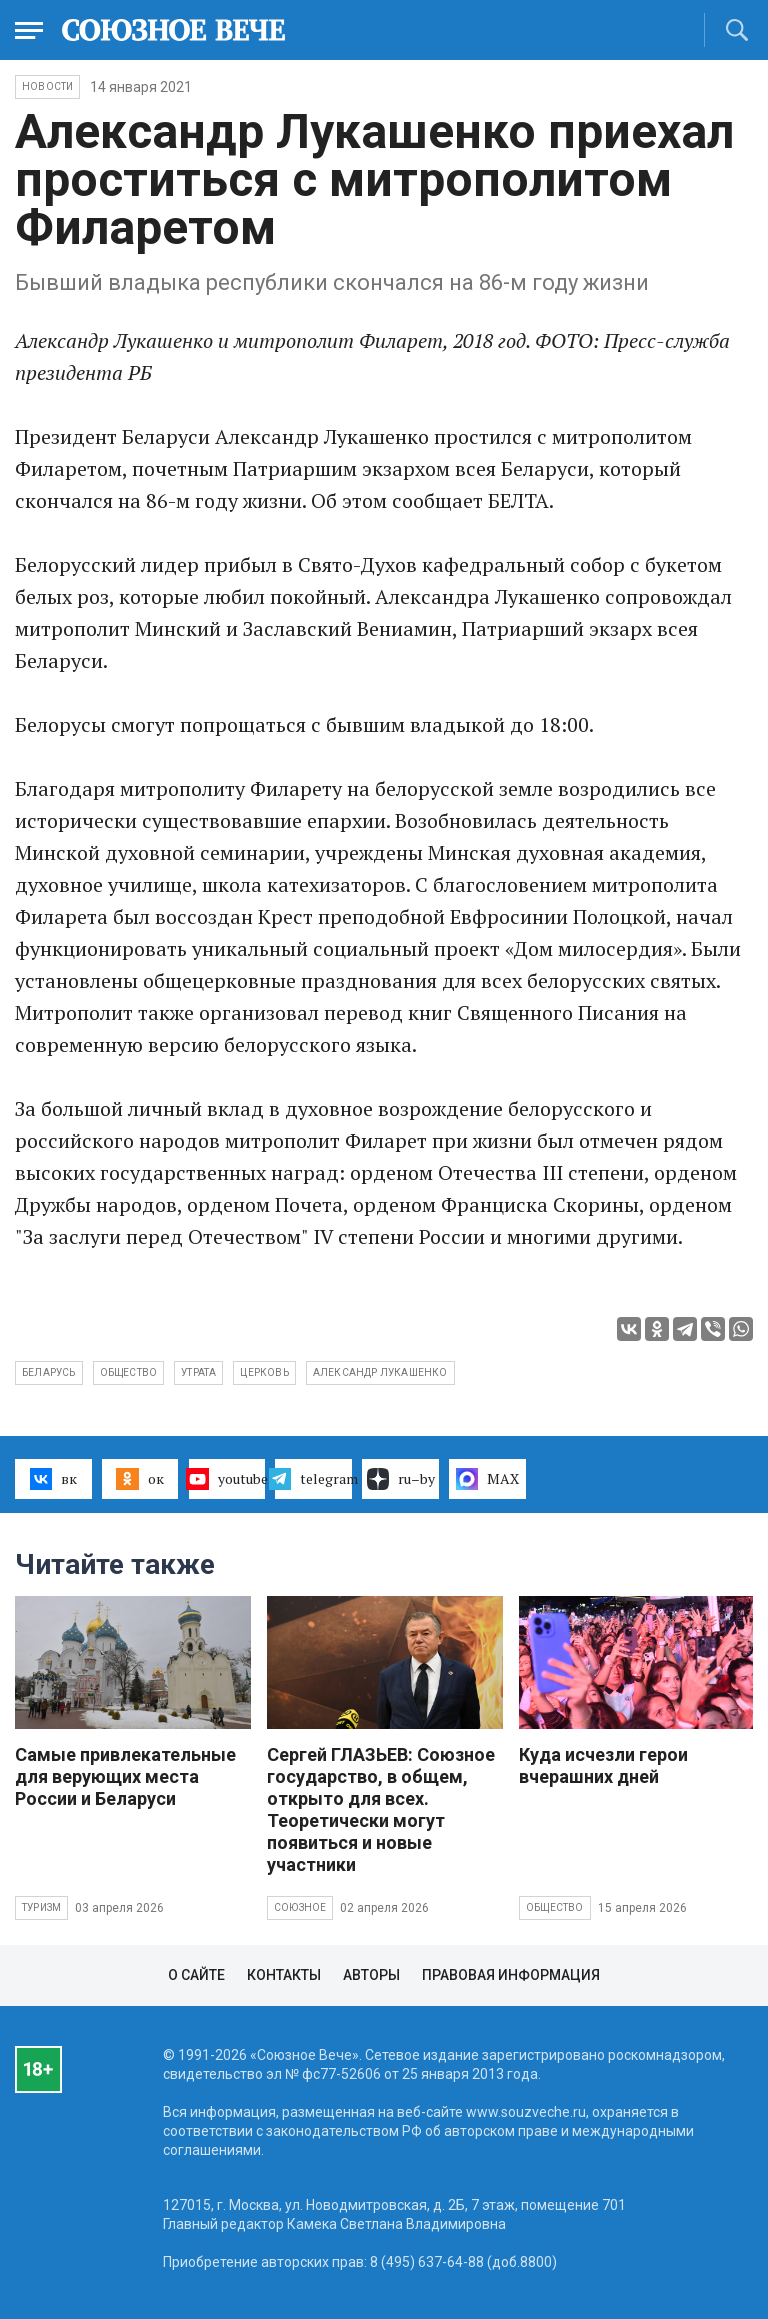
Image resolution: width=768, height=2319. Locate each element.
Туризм (41, 1907)
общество (129, 1372)
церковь (264, 1372)
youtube (227, 1479)
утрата (198, 1372)
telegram (313, 1479)
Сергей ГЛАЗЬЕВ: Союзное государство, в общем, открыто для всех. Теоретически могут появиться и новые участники (381, 1809)
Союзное (300, 1907)
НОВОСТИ (47, 86)
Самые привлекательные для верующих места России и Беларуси (125, 1776)
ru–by (401, 1479)
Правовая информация (511, 1975)
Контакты (284, 1975)
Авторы (371, 1975)
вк (53, 1479)
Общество (555, 1907)
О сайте (196, 1975)
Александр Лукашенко (380, 1372)
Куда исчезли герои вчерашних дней (603, 1765)
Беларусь (49, 1372)
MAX (487, 1479)
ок (139, 1479)
